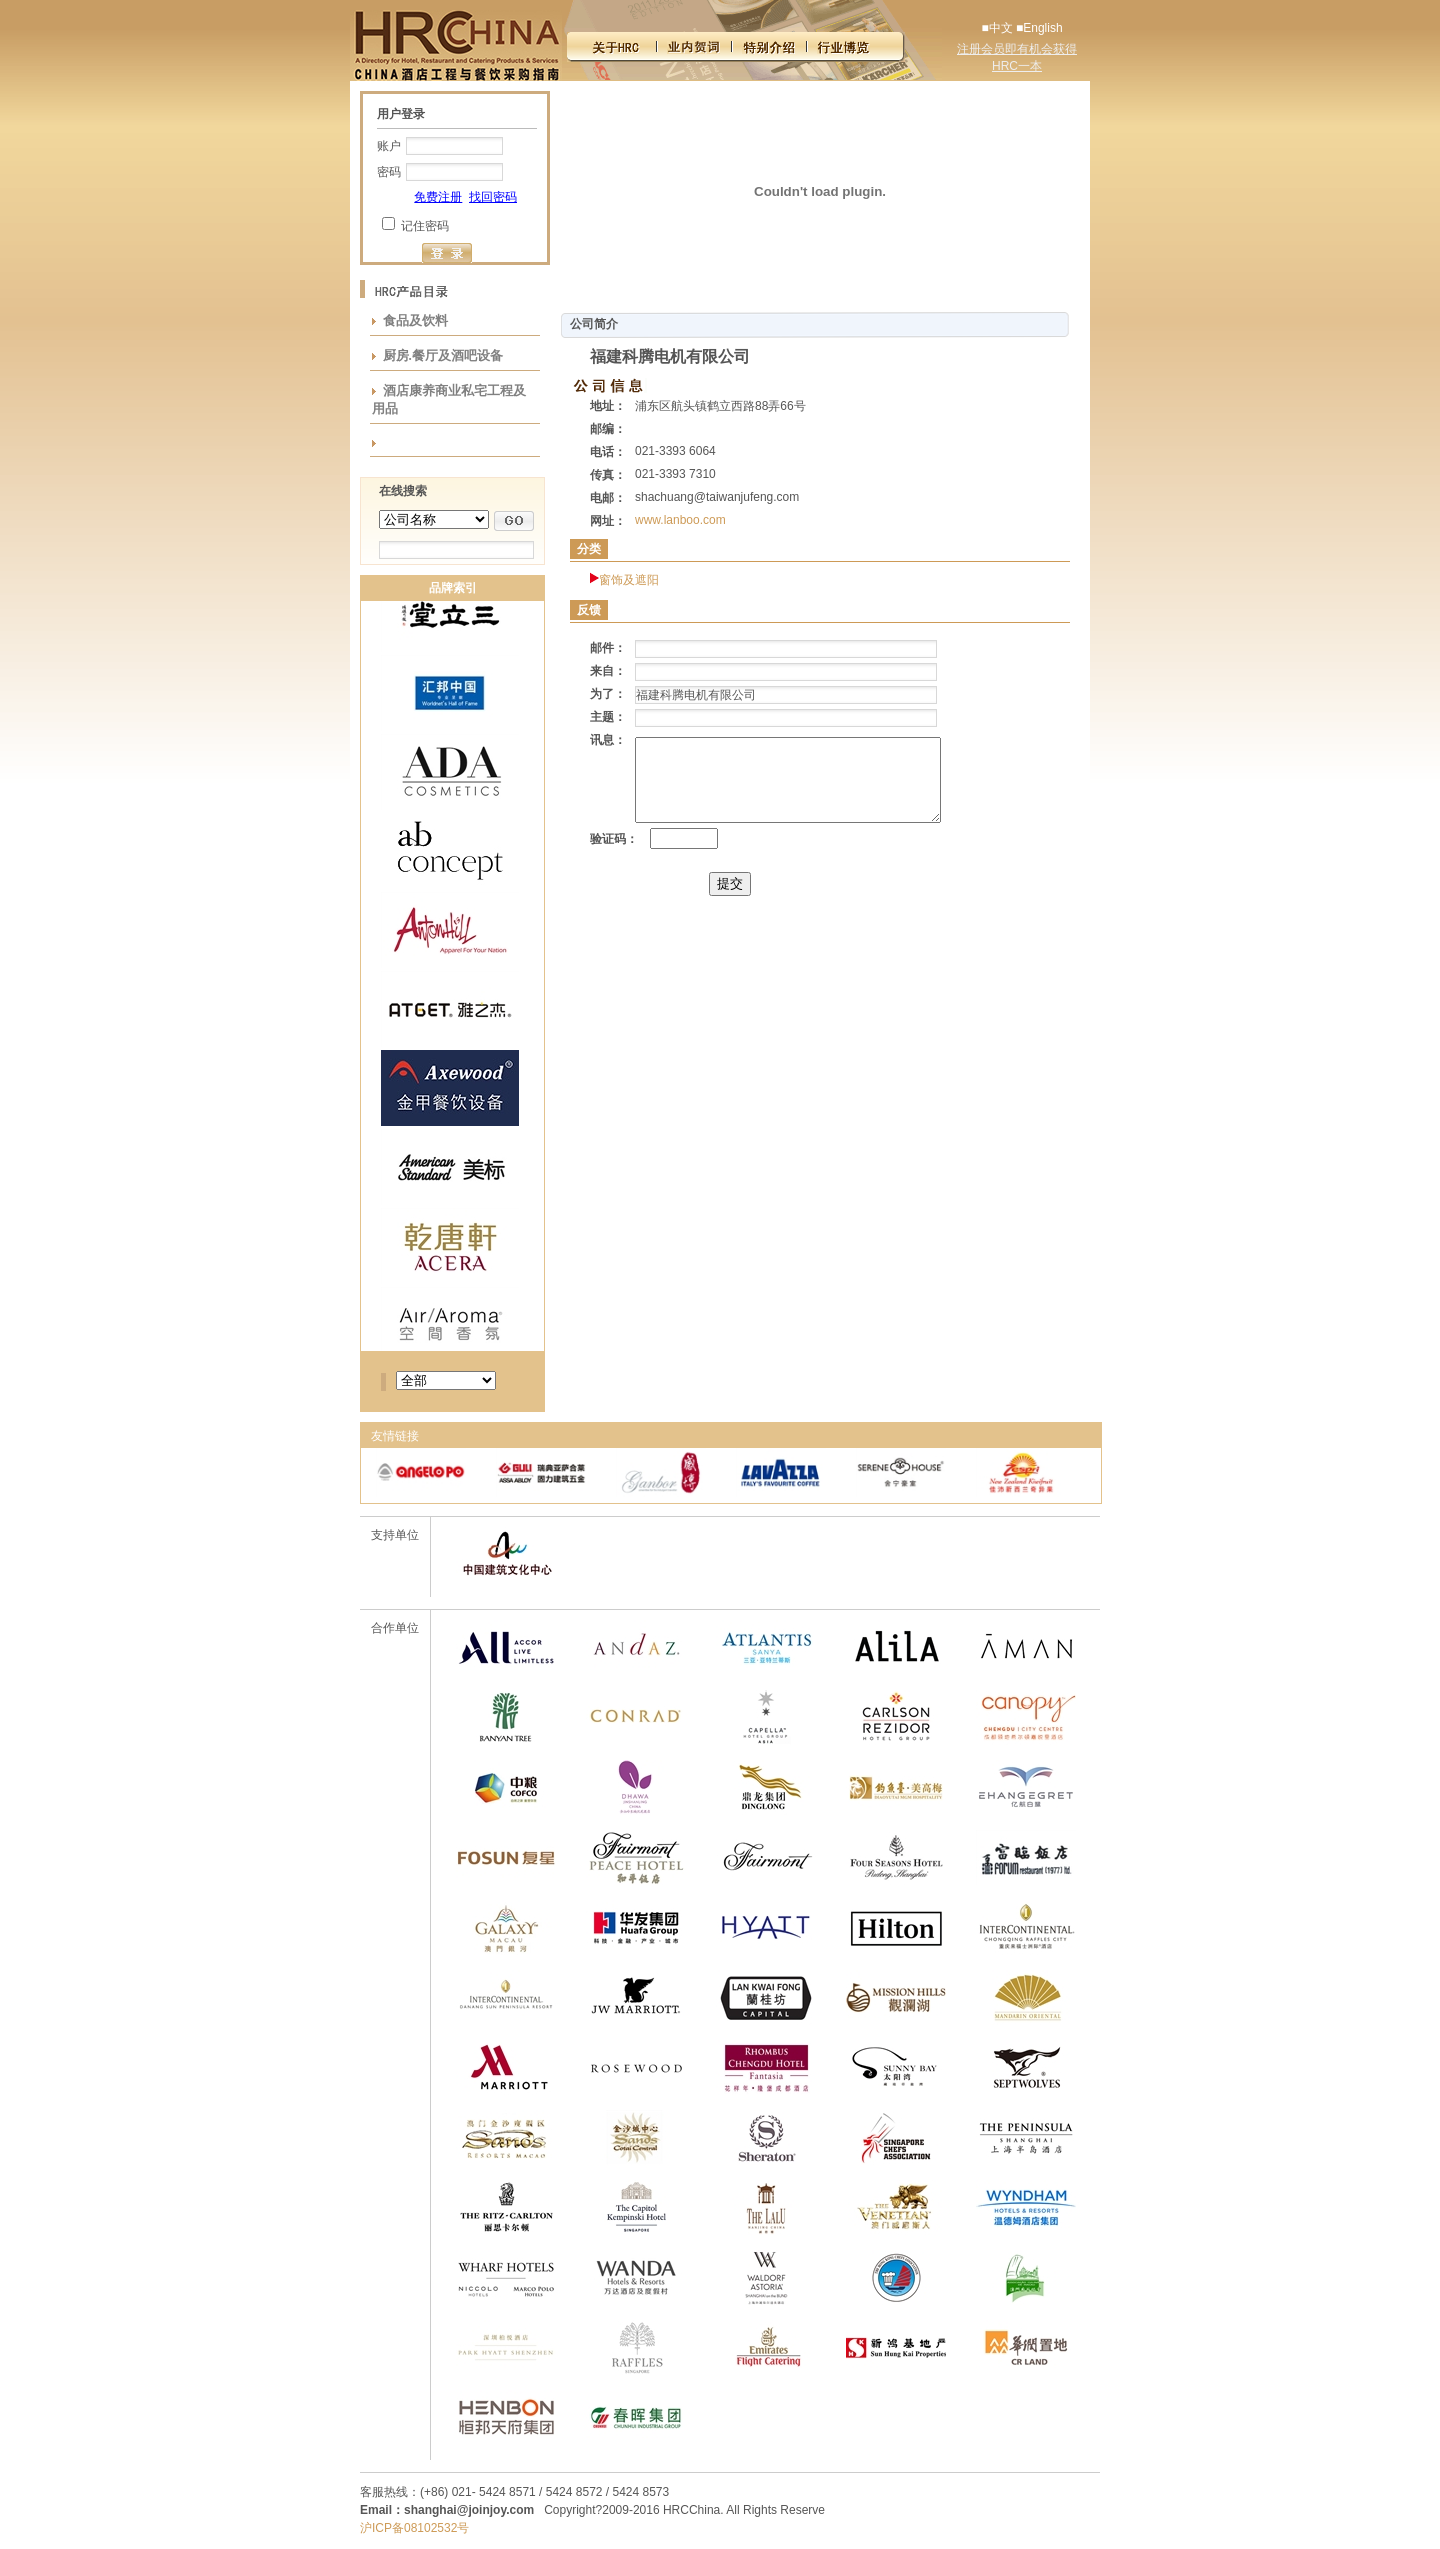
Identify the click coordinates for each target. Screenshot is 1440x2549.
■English (1039, 28)
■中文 (996, 28)
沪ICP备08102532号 (414, 2528)
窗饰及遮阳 (629, 580)
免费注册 (438, 197)
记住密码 (425, 226)
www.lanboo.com (680, 520)
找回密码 (493, 197)
